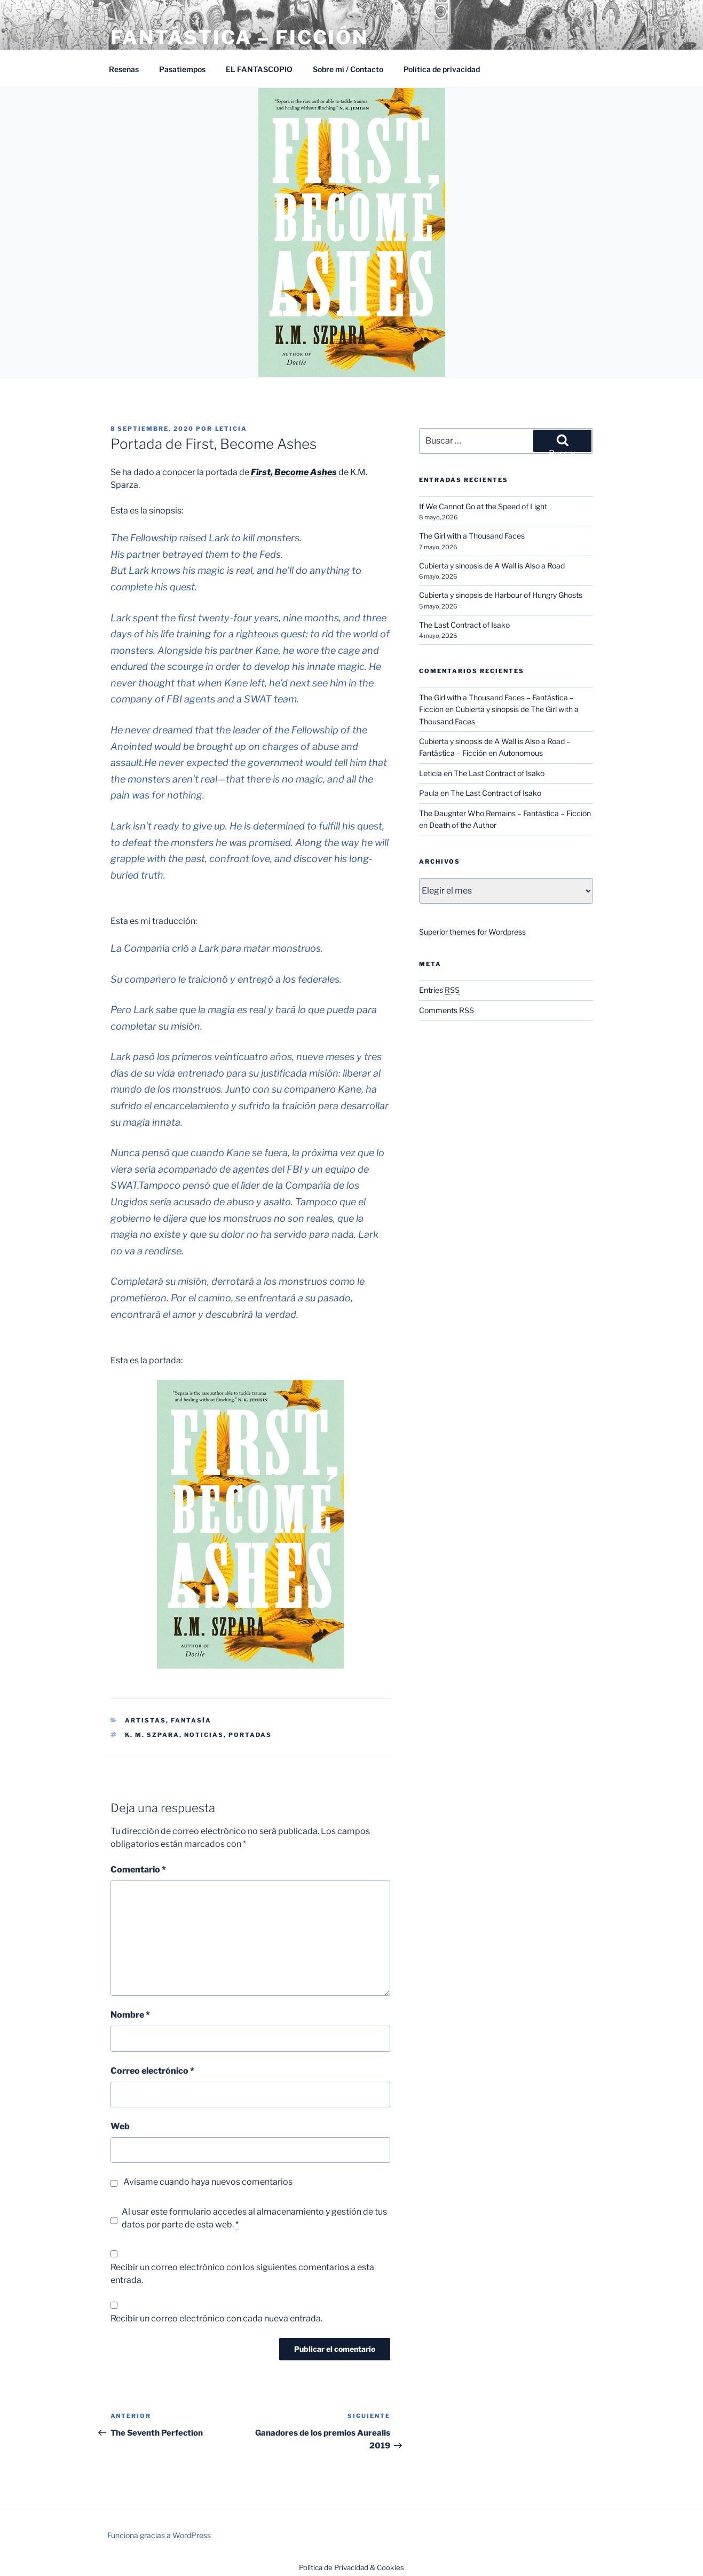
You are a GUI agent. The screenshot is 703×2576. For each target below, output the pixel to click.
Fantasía (191, 1720)
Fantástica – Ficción (239, 37)
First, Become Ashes (293, 472)
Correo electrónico (152, 2071)
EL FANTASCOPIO (259, 69)
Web (120, 2126)
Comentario (138, 1869)
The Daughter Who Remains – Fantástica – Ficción (505, 813)
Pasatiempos (182, 69)
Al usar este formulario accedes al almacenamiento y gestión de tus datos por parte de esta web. (254, 2218)
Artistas (145, 1720)
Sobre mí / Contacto (348, 69)
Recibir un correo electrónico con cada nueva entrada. (216, 2318)
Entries (439, 989)
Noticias (204, 1735)
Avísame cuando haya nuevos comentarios (208, 2182)
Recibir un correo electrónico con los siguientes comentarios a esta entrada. (242, 2273)
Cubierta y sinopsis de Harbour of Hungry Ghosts (500, 594)
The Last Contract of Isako (464, 624)
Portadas (250, 1735)
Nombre (130, 2015)
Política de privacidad (442, 69)
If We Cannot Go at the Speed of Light (483, 506)
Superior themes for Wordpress (472, 931)
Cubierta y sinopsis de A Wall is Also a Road (492, 565)
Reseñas (124, 69)
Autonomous (521, 752)
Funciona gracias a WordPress (159, 2535)
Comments (446, 1010)
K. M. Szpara (152, 1735)
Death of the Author (462, 824)
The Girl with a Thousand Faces (472, 535)
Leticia (231, 428)
